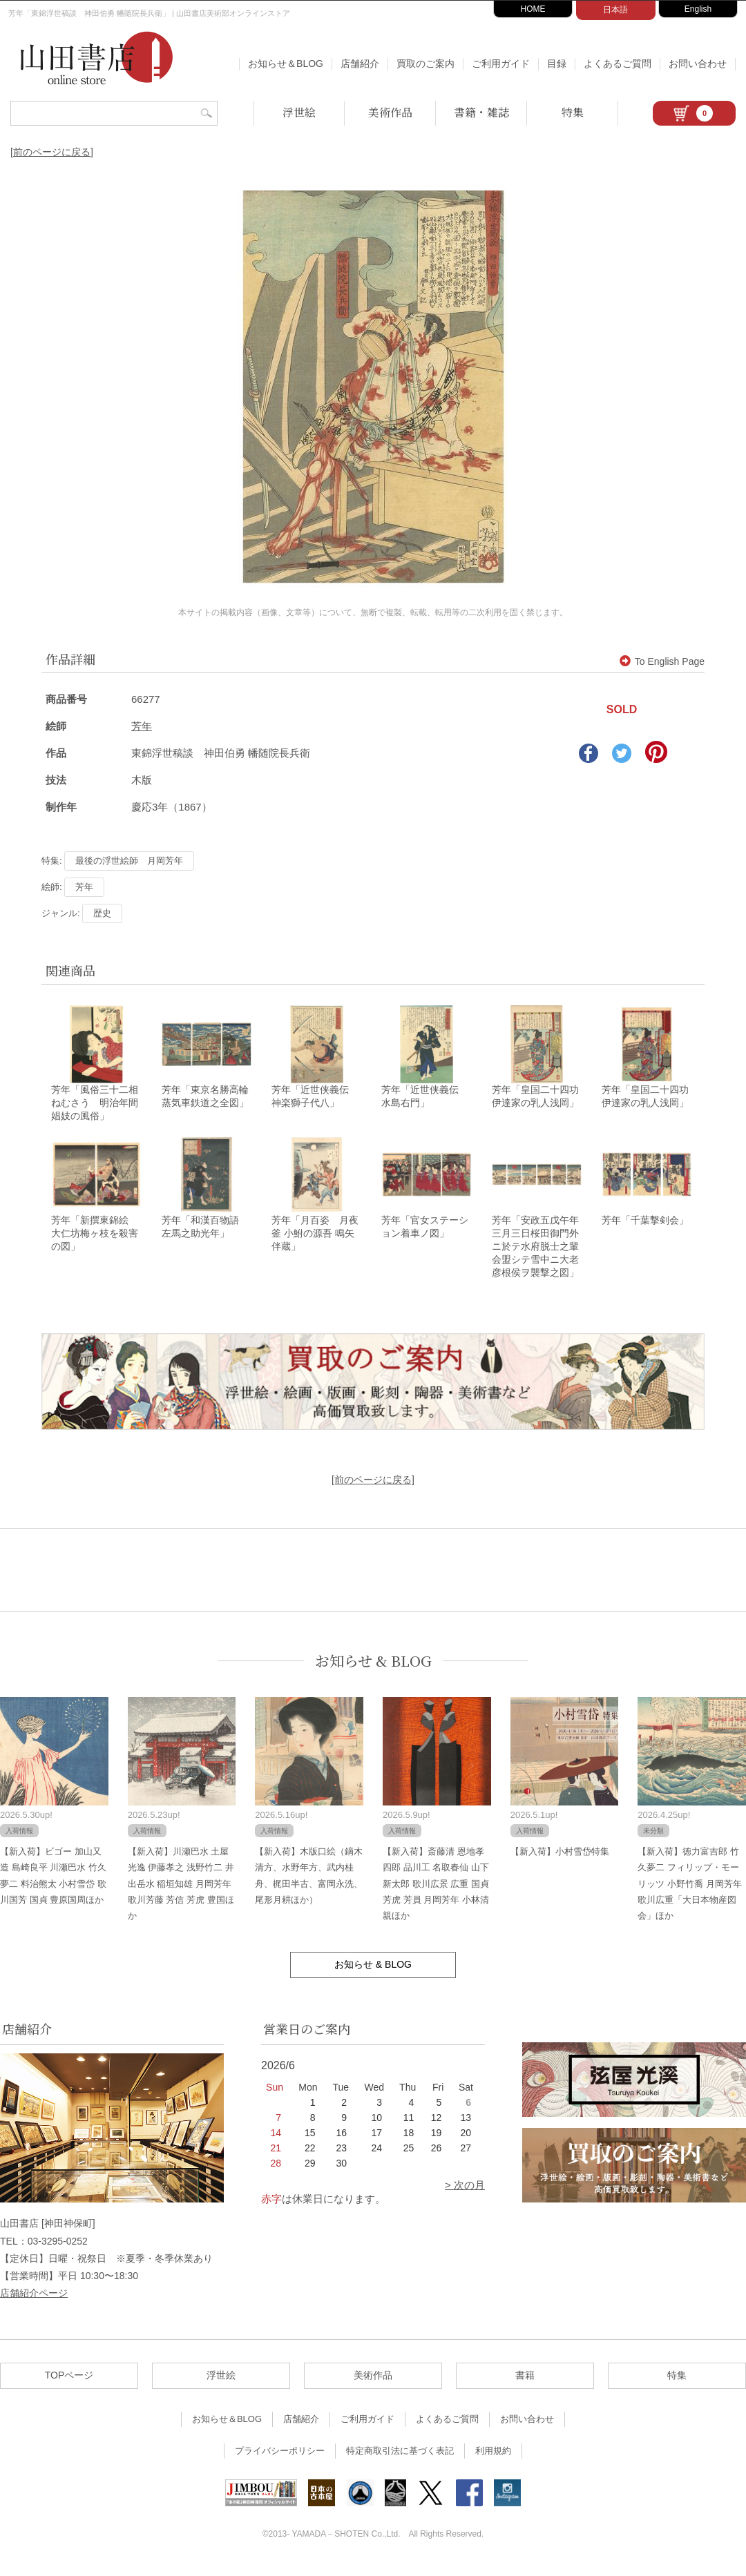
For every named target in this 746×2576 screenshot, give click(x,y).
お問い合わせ (698, 63)
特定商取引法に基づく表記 (400, 2460)
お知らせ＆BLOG (285, 63)
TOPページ (69, 2384)
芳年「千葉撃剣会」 (645, 1228)
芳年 (141, 726)
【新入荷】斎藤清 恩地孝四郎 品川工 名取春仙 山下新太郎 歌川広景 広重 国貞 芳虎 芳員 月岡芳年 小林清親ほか (436, 1892)
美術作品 (390, 112)
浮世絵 (299, 112)
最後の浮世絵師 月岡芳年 (129, 860)
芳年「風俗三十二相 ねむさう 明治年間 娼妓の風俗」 (99, 1107)
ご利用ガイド (501, 63)
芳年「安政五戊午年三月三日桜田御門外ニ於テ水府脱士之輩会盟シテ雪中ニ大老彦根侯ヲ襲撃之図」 (535, 1255)
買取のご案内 (425, 63)
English (698, 9)
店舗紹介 (360, 63)
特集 (573, 112)
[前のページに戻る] (51, 151)
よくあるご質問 (617, 63)
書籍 (525, 2384)
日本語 (615, 9)
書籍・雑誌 (481, 112)
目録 (556, 63)
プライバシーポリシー (280, 2460)
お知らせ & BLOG (373, 1670)
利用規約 (493, 2460)
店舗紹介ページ (34, 2301)
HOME (533, 9)
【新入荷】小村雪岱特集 (559, 1860)
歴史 (102, 913)
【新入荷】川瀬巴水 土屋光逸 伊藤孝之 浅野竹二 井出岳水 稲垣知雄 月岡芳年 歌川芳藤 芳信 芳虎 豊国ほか (181, 1892)
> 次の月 (465, 2194)
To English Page (662, 661)
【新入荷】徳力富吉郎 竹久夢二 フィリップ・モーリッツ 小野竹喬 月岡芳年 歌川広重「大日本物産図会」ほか (689, 1892)
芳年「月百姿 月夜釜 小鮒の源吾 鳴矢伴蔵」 (314, 1242)
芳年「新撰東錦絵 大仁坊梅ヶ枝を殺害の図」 (94, 1242)
